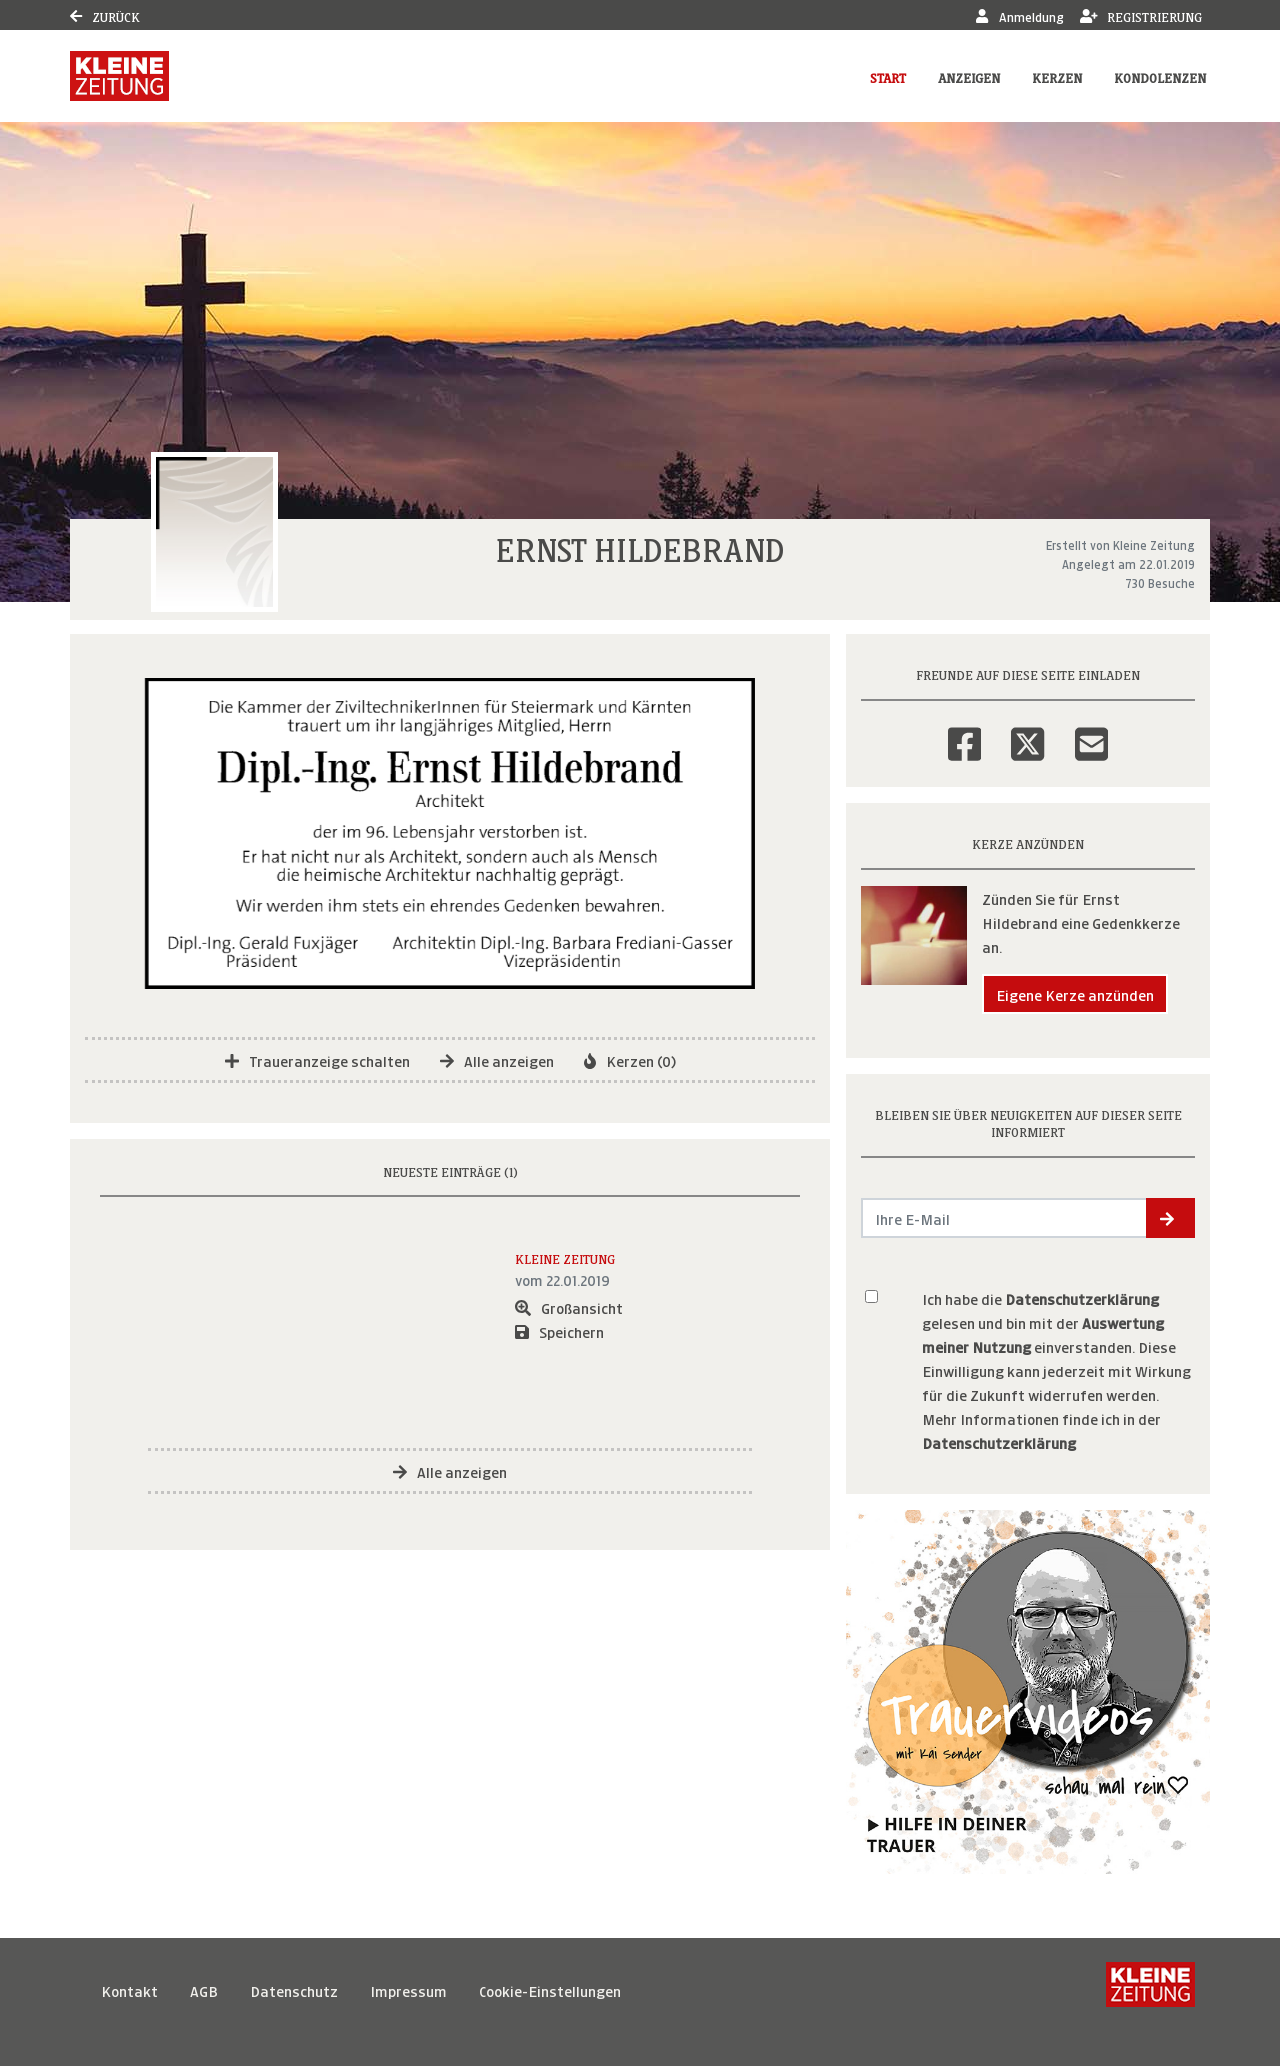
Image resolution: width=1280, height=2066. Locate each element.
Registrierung (1141, 15)
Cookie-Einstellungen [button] (550, 1989)
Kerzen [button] (1057, 76)
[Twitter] (1027, 731)
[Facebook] (964, 731)
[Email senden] (1004, 1218)
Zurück (105, 15)
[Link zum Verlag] (119, 76)
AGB (204, 1989)
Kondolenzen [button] (1160, 76)
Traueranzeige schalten (317, 1059)
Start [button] (888, 76)
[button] (1170, 1218)
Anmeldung (1019, 15)
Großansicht (569, 1306)
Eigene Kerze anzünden (1075, 993)
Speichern (559, 1330)
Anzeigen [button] (969, 76)
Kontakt (129, 1989)
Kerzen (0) (630, 1059)
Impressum (408, 1989)
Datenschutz (294, 1989)
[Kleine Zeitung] (1150, 1990)
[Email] (1091, 731)
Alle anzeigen (497, 1059)
